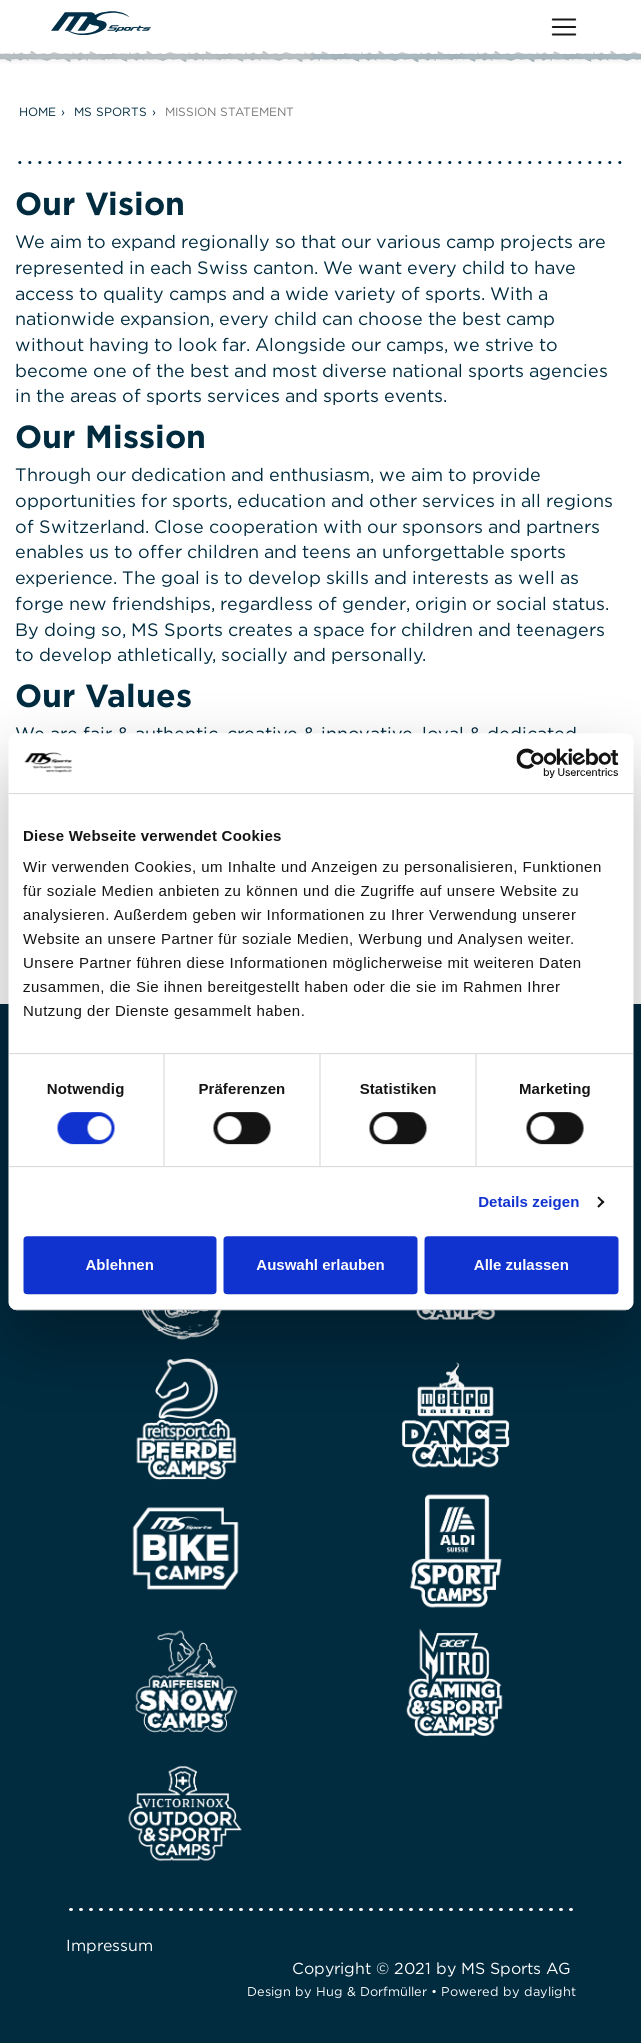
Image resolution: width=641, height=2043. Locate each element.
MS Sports (110, 111)
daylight (550, 1991)
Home (37, 111)
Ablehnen (120, 1264)
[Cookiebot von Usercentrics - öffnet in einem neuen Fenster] (530, 763)
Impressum (109, 1945)
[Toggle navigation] (564, 27)
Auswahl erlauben (320, 1264)
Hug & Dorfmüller (371, 1991)
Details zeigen (528, 1201)
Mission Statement (229, 111)
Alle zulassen (521, 1264)
